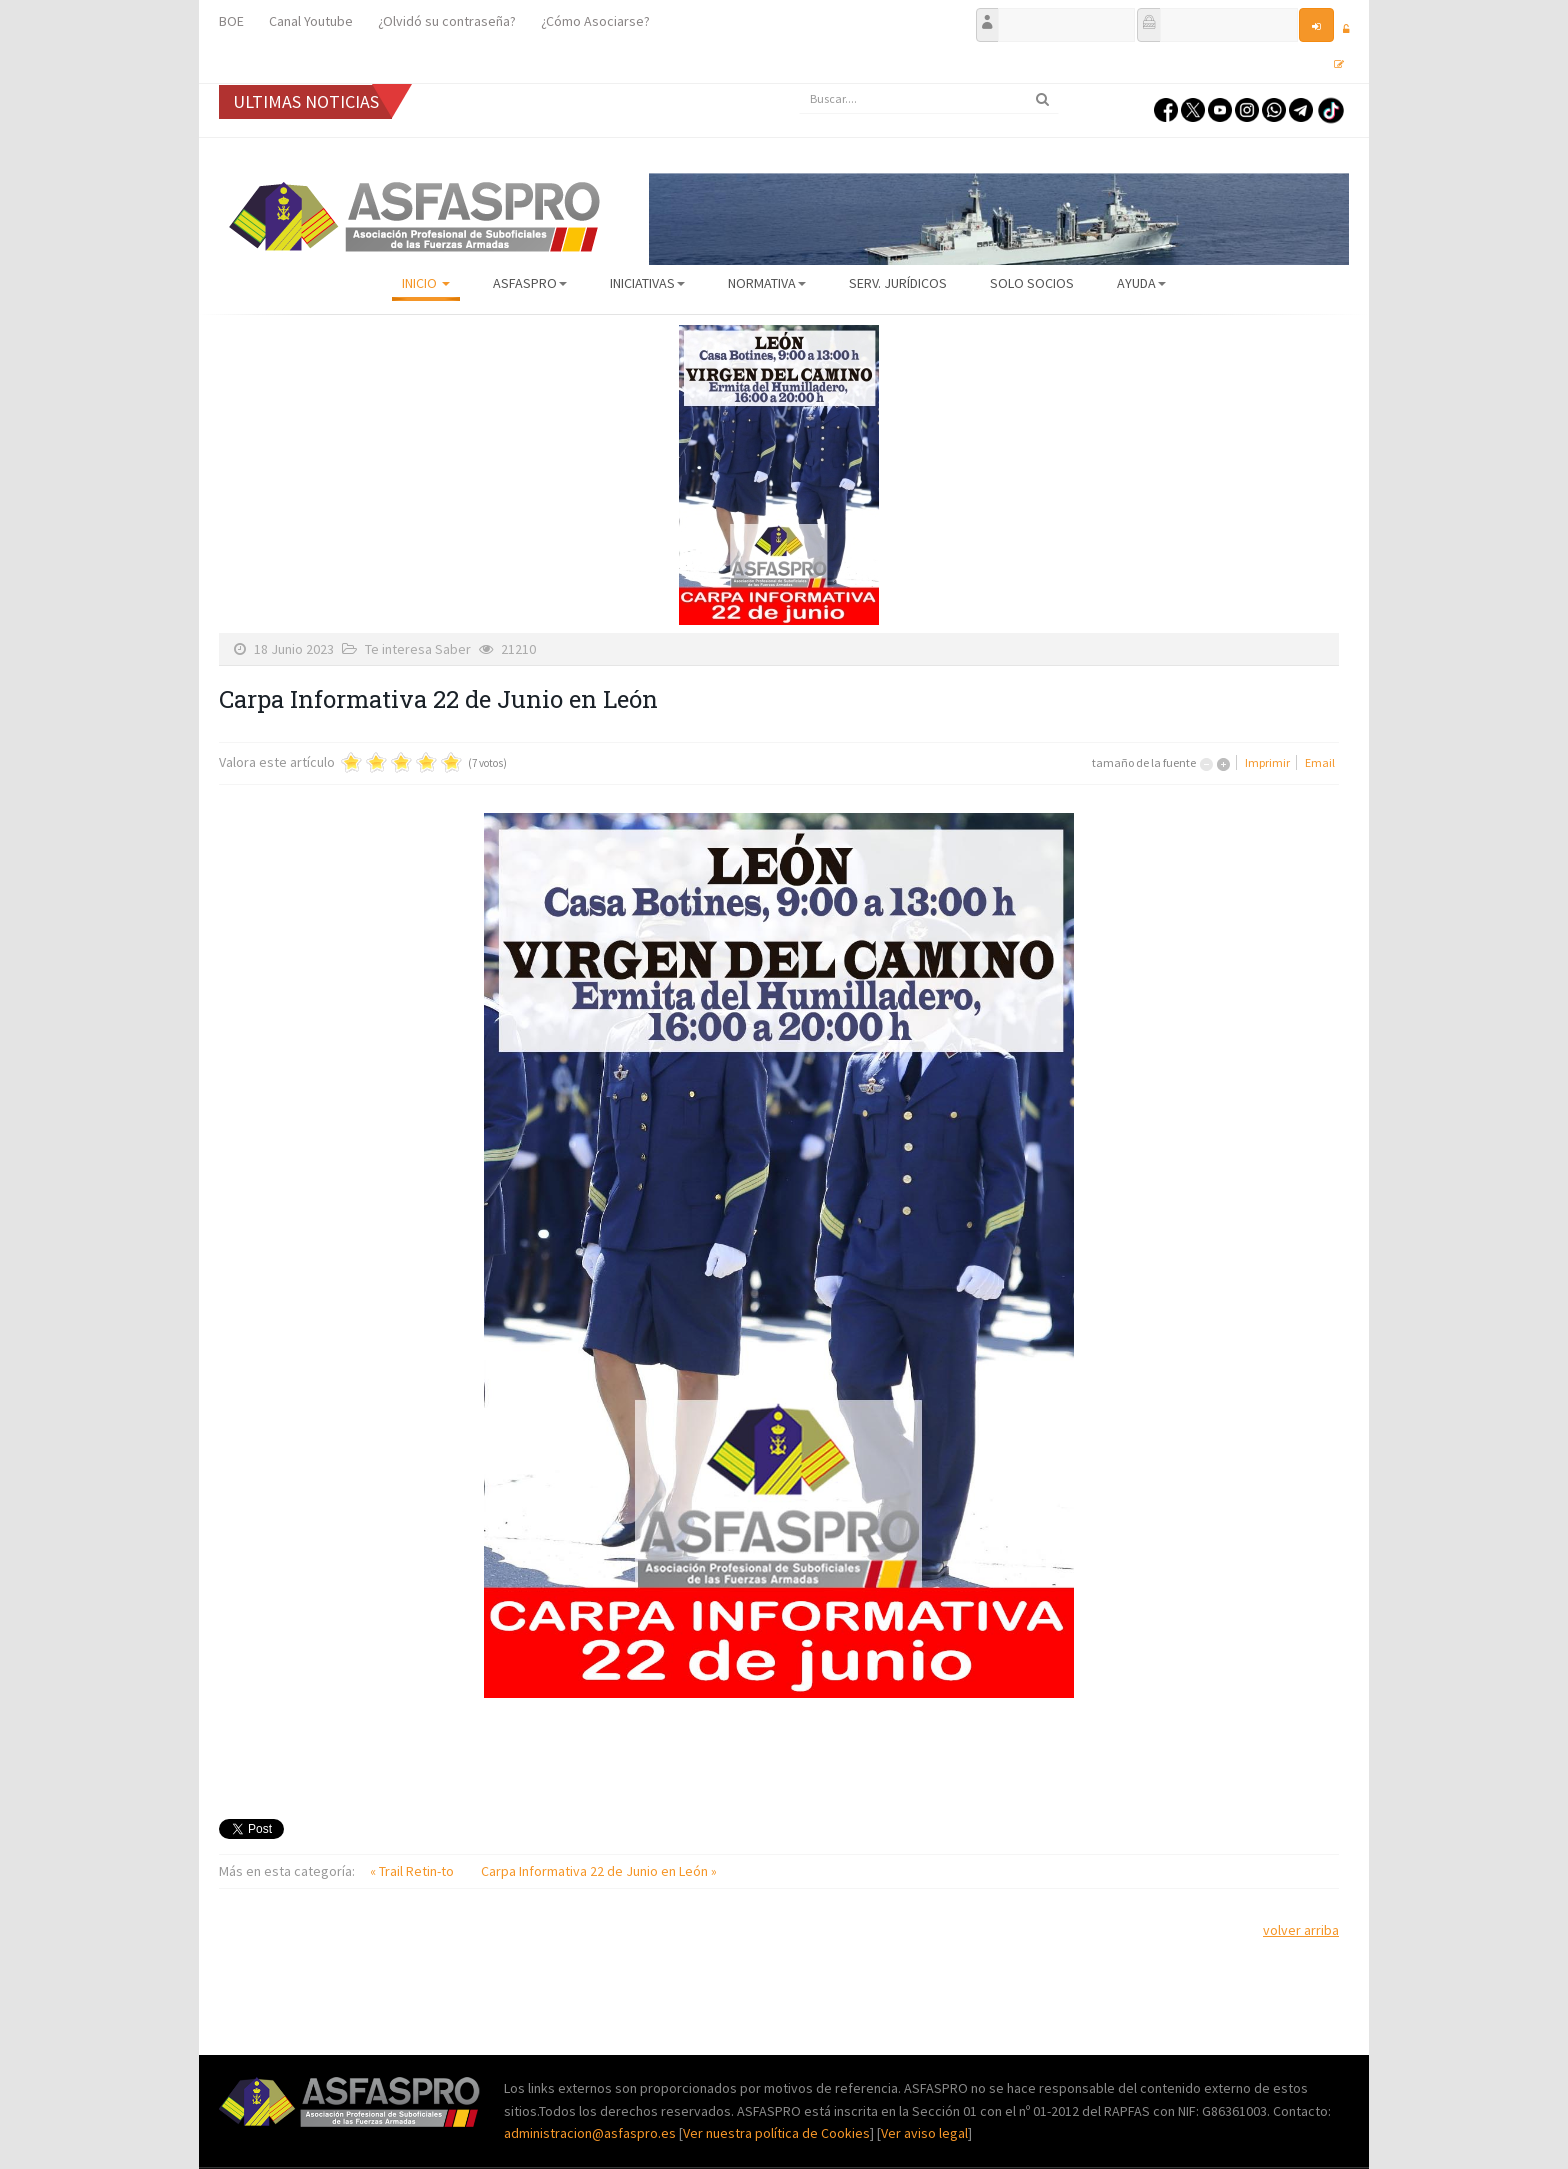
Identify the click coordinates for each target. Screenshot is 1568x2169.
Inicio (426, 283)
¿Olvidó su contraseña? (447, 21)
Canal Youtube (311, 21)
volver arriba (1301, 1930)
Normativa (767, 283)
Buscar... (799, 84)
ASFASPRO (530, 283)
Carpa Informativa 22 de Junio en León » (599, 1871)
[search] (929, 99)
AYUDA (1141, 283)
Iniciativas (647, 283)
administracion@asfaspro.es (591, 2133)
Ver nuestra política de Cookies (776, 2133)
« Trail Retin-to (413, 1871)
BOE (231, 21)
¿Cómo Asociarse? (595, 21)
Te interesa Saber (418, 649)
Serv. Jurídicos (898, 283)
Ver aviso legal (924, 2133)
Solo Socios (1032, 283)
